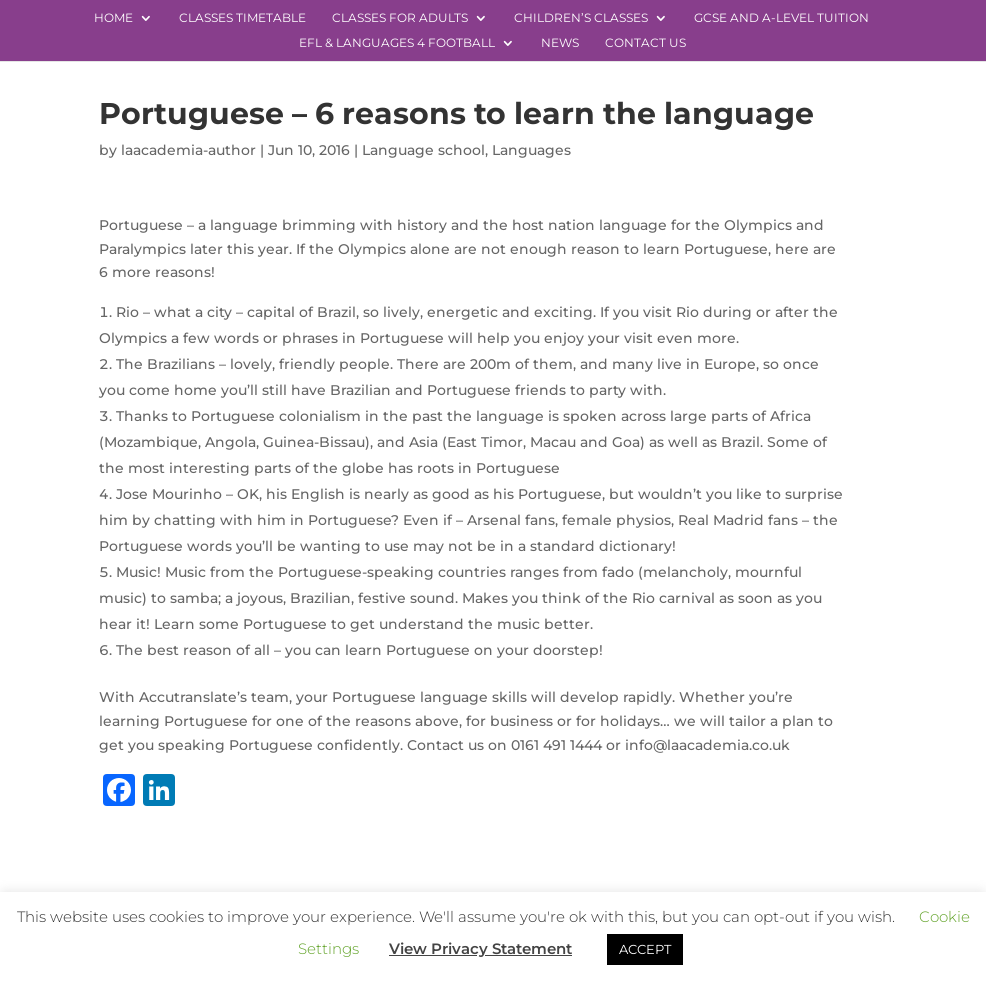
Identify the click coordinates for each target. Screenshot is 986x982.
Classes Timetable (242, 18)
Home (113, 18)
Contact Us (645, 43)
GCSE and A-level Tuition (781, 18)
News (560, 43)
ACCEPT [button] (645, 949)
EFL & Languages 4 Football (397, 43)
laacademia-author (188, 150)
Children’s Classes (581, 18)
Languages (531, 150)
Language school (423, 150)
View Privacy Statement (480, 948)
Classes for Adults (400, 18)
